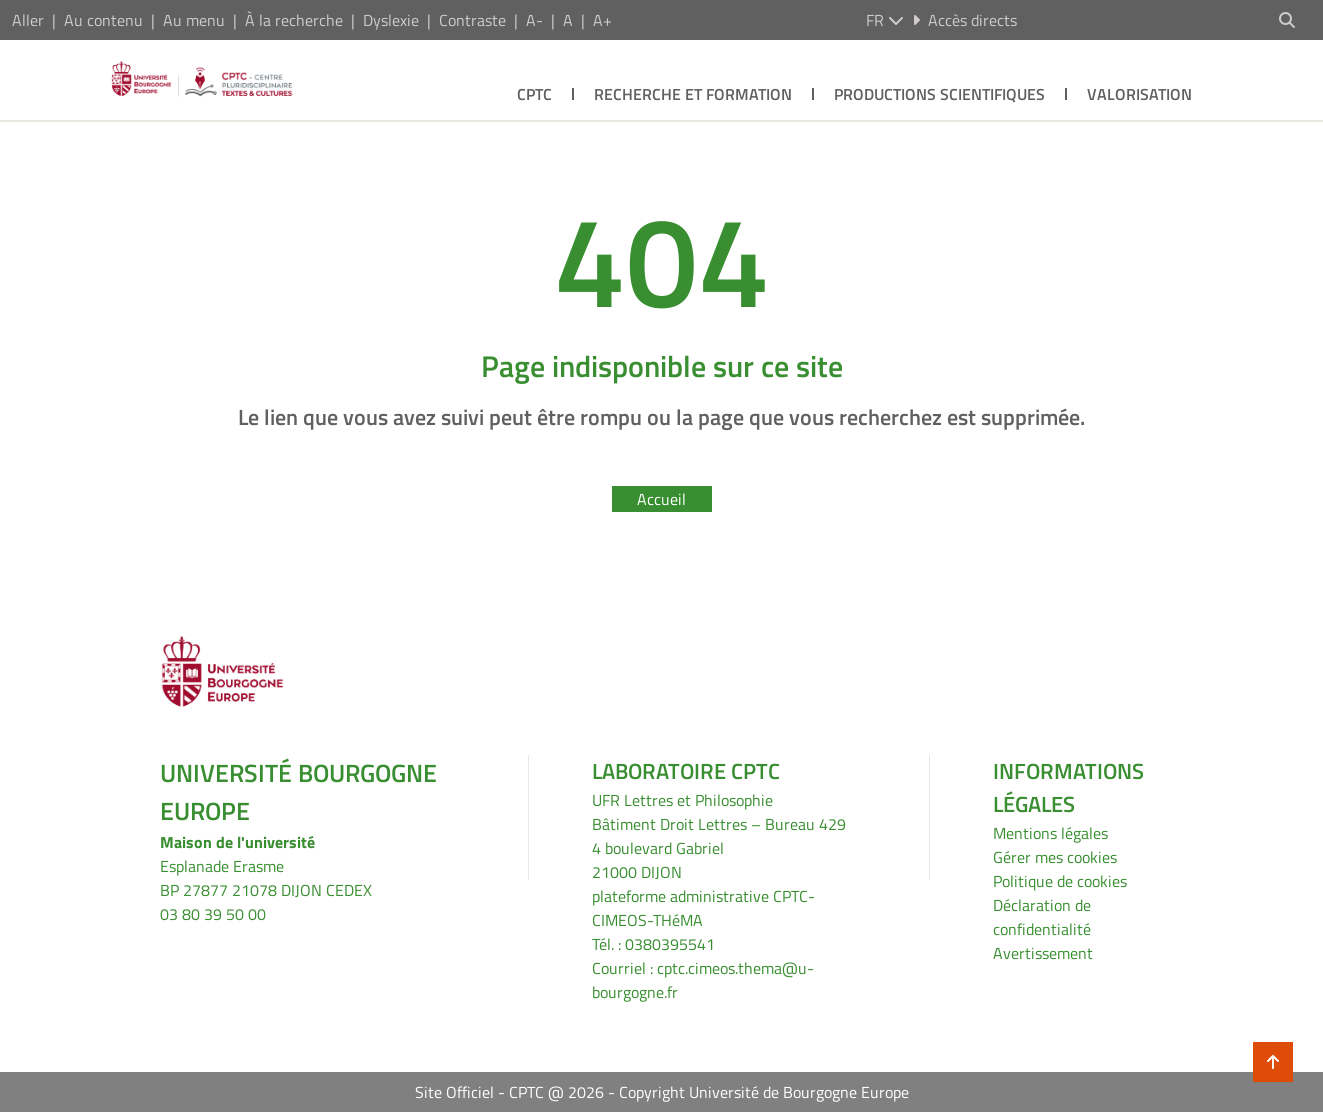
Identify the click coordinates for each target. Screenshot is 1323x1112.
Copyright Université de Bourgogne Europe (764, 1092)
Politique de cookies (1060, 881)
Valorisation (1139, 94)
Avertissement (1043, 953)
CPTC (534, 94)
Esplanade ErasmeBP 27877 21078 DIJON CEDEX (266, 878)
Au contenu (103, 20)
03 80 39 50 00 (213, 914)
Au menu (194, 20)
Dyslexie (391, 20)
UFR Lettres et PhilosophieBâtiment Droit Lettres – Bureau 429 (719, 812)
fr (885, 20)
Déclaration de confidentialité (1042, 917)
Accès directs (964, 20)
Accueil (661, 499)
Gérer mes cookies (1055, 857)
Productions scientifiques (939, 94)
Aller (28, 20)
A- (534, 20)
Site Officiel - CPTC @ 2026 (509, 1092)
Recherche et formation (693, 94)
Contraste (472, 20)
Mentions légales (1050, 833)
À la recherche (294, 20)
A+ (602, 20)
